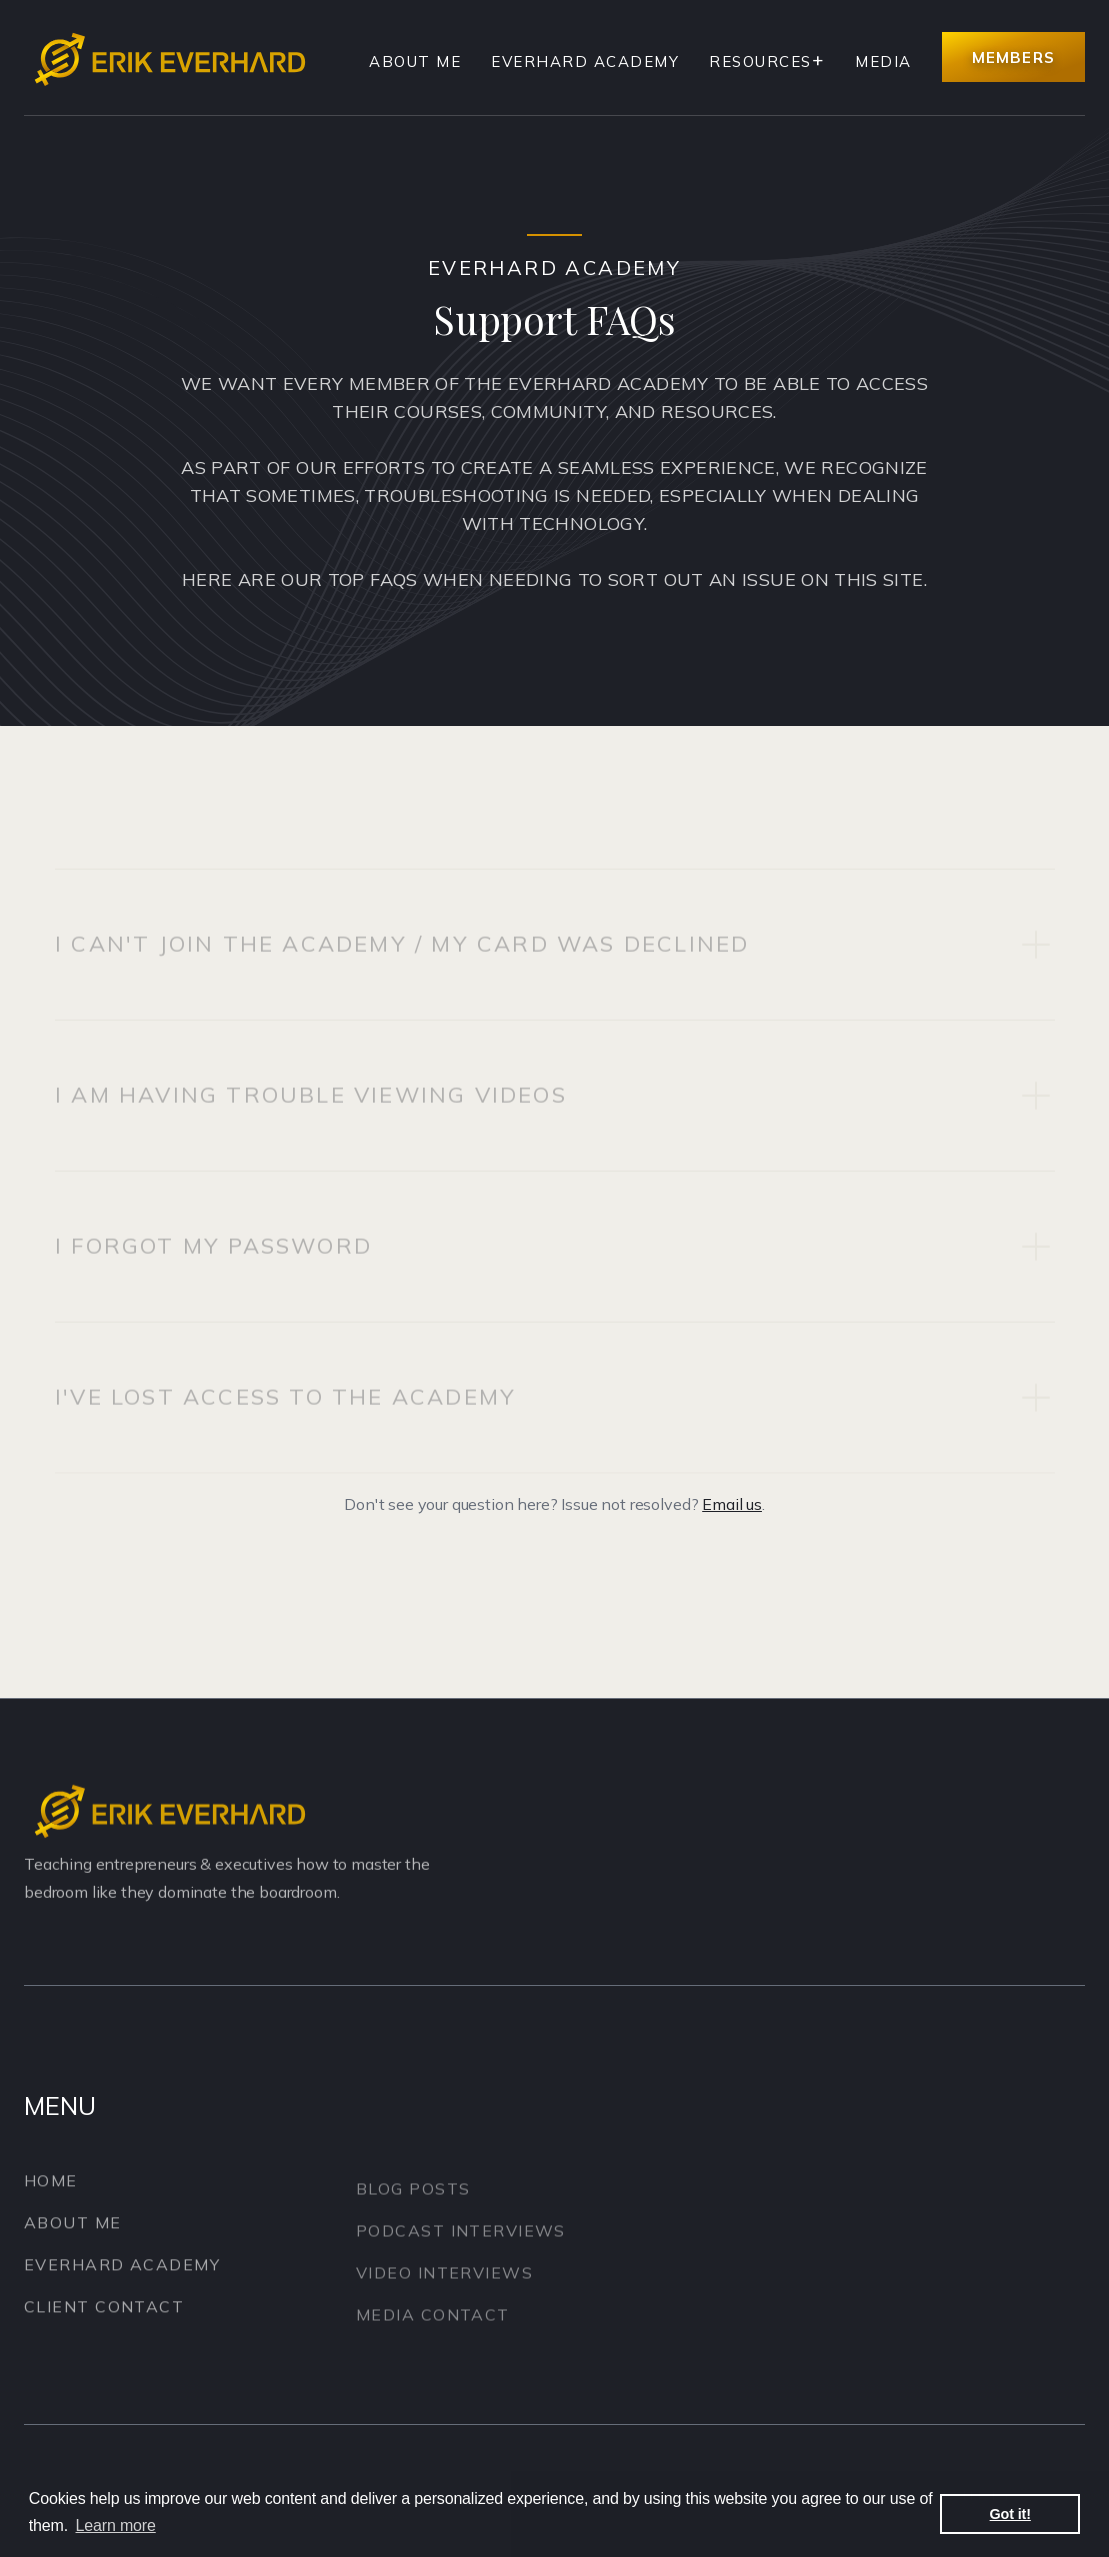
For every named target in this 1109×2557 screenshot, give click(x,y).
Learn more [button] (116, 2525)
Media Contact (433, 2330)
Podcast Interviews (461, 2246)
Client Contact (104, 2314)
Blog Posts (413, 2204)
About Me (415, 61)
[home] (174, 57)
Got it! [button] (1010, 2514)
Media (883, 61)
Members (1013, 57)
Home (51, 2188)
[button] (767, 62)
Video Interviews (444, 2288)
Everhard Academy (585, 61)
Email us (732, 1504)
